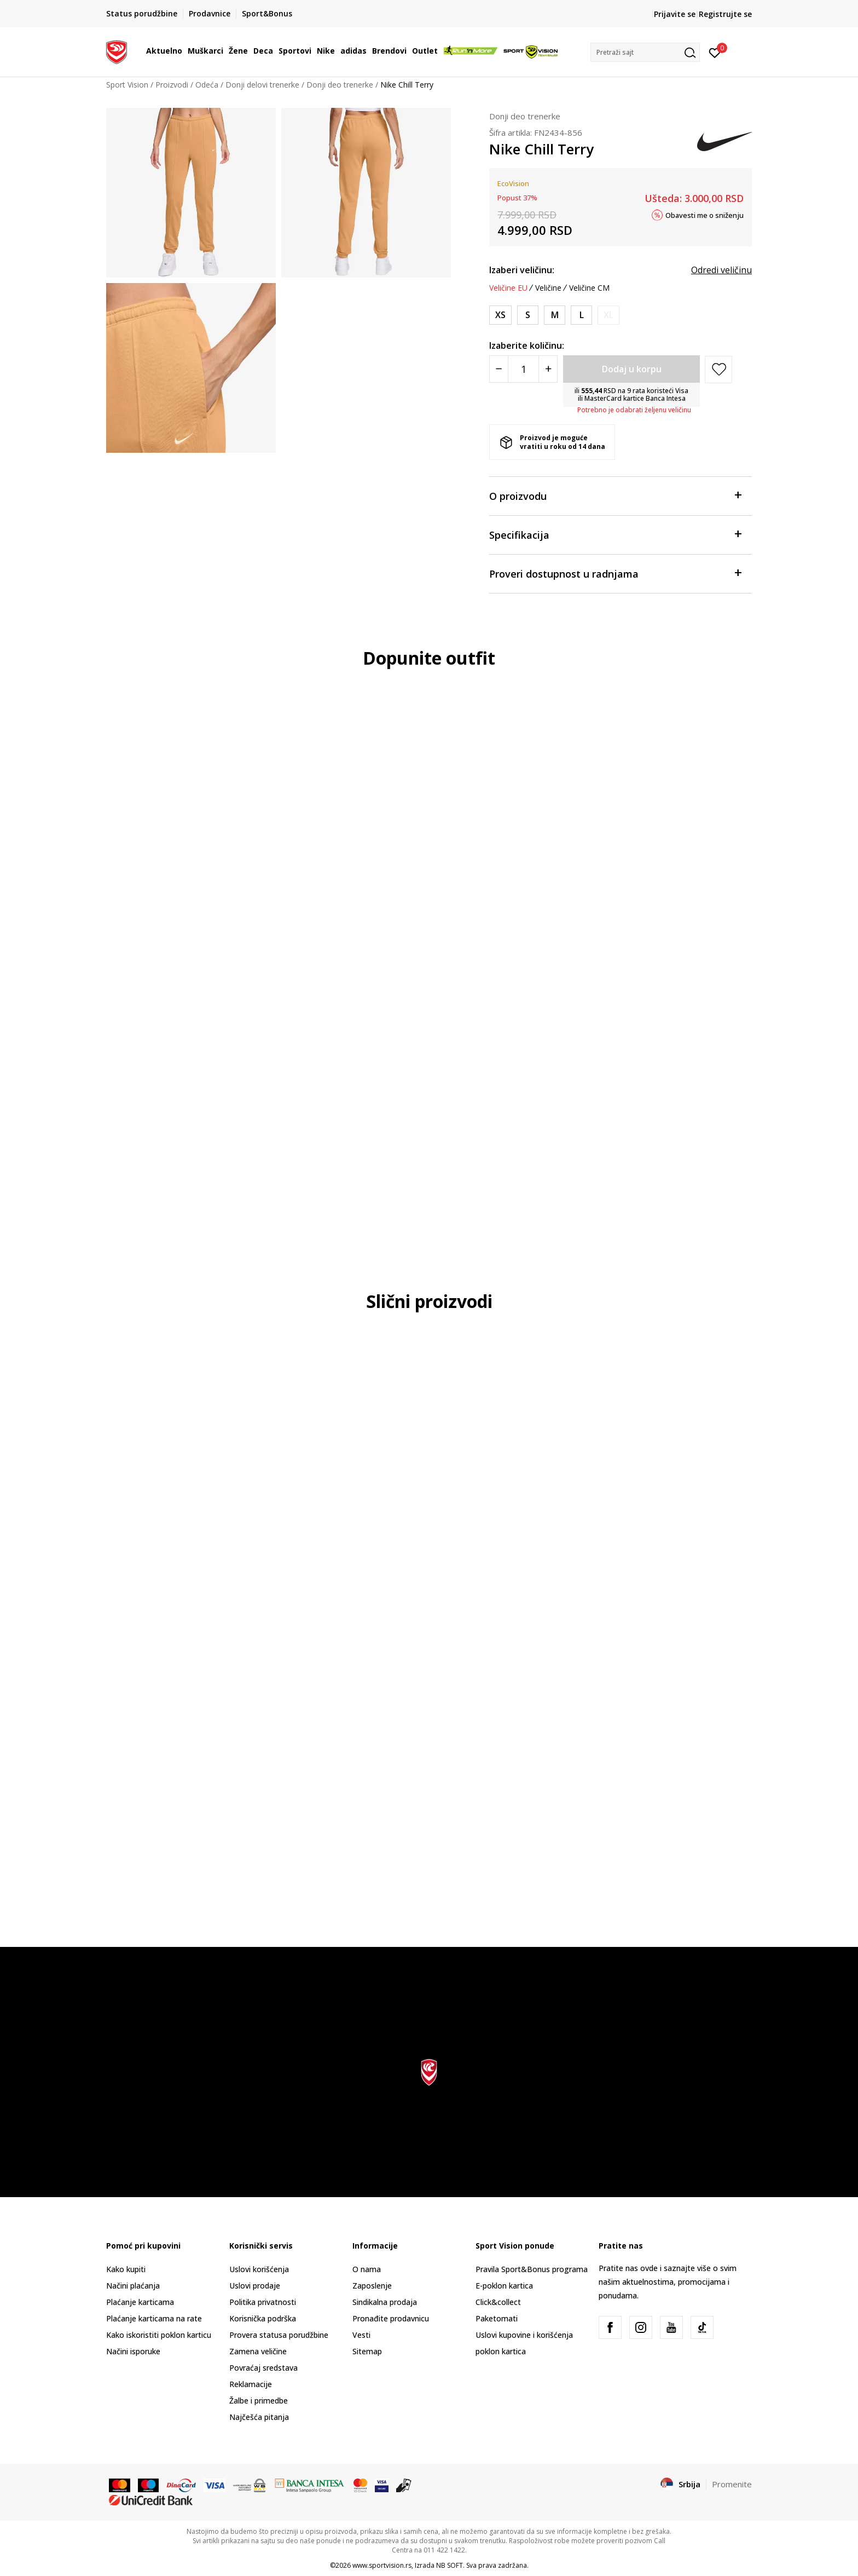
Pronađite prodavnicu (390, 2318)
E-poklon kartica (504, 2285)
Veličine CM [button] (589, 288)
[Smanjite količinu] (498, 369)
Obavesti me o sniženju (704, 215)
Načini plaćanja (133, 2285)
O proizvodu (615, 495)
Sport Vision (127, 84)
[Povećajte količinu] (548, 369)
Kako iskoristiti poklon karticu (158, 2335)
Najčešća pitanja (259, 2417)
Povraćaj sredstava (263, 2367)
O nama (366, 2269)
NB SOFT (449, 2565)
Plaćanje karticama (140, 2302)
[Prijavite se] (715, 52)
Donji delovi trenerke (262, 84)
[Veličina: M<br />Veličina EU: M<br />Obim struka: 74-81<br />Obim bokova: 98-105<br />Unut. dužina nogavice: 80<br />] (554, 315)
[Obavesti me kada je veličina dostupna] (608, 315)
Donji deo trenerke (339, 84)
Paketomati (497, 2318)
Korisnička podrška (262, 2318)
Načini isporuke (133, 2351)
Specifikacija (615, 534)
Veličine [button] (548, 288)
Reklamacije (250, 2384)
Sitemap (367, 2351)
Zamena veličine (258, 2351)
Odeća (206, 84)
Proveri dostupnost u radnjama (615, 573)
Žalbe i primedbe (258, 2400)
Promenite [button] (732, 2484)
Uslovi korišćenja (259, 2269)
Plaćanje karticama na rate (154, 2318)
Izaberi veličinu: (521, 270)
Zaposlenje (372, 2285)
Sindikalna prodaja (384, 2302)
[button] (645, 52)
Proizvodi (171, 84)
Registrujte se (725, 14)
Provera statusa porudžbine (278, 2335)
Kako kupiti (126, 2269)
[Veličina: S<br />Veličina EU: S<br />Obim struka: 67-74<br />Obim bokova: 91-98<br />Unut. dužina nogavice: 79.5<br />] (527, 315)
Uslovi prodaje (254, 2285)
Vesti (361, 2335)
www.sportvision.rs (381, 2565)
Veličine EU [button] (508, 288)
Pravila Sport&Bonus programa (532, 2269)
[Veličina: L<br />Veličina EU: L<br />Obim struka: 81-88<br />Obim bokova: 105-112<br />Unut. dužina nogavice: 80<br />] (581, 315)
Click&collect (498, 2302)
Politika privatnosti (262, 2302)
